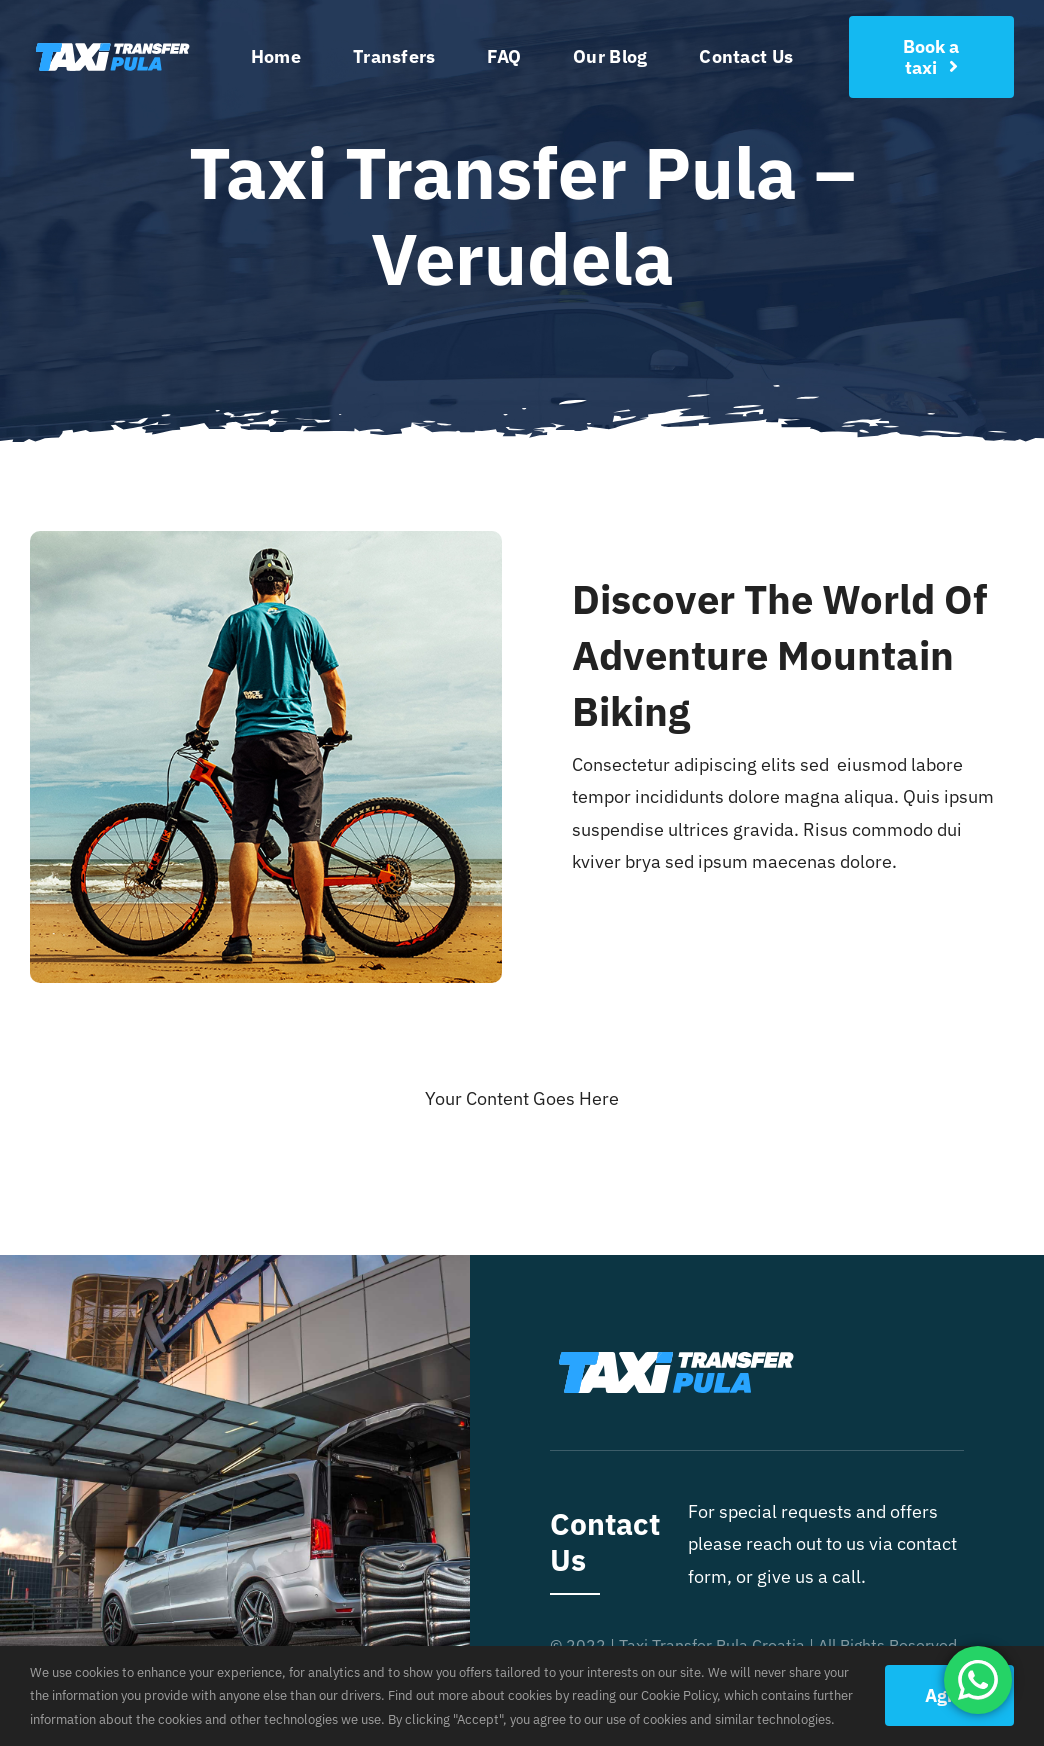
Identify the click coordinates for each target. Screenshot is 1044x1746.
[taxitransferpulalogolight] (112, 40)
